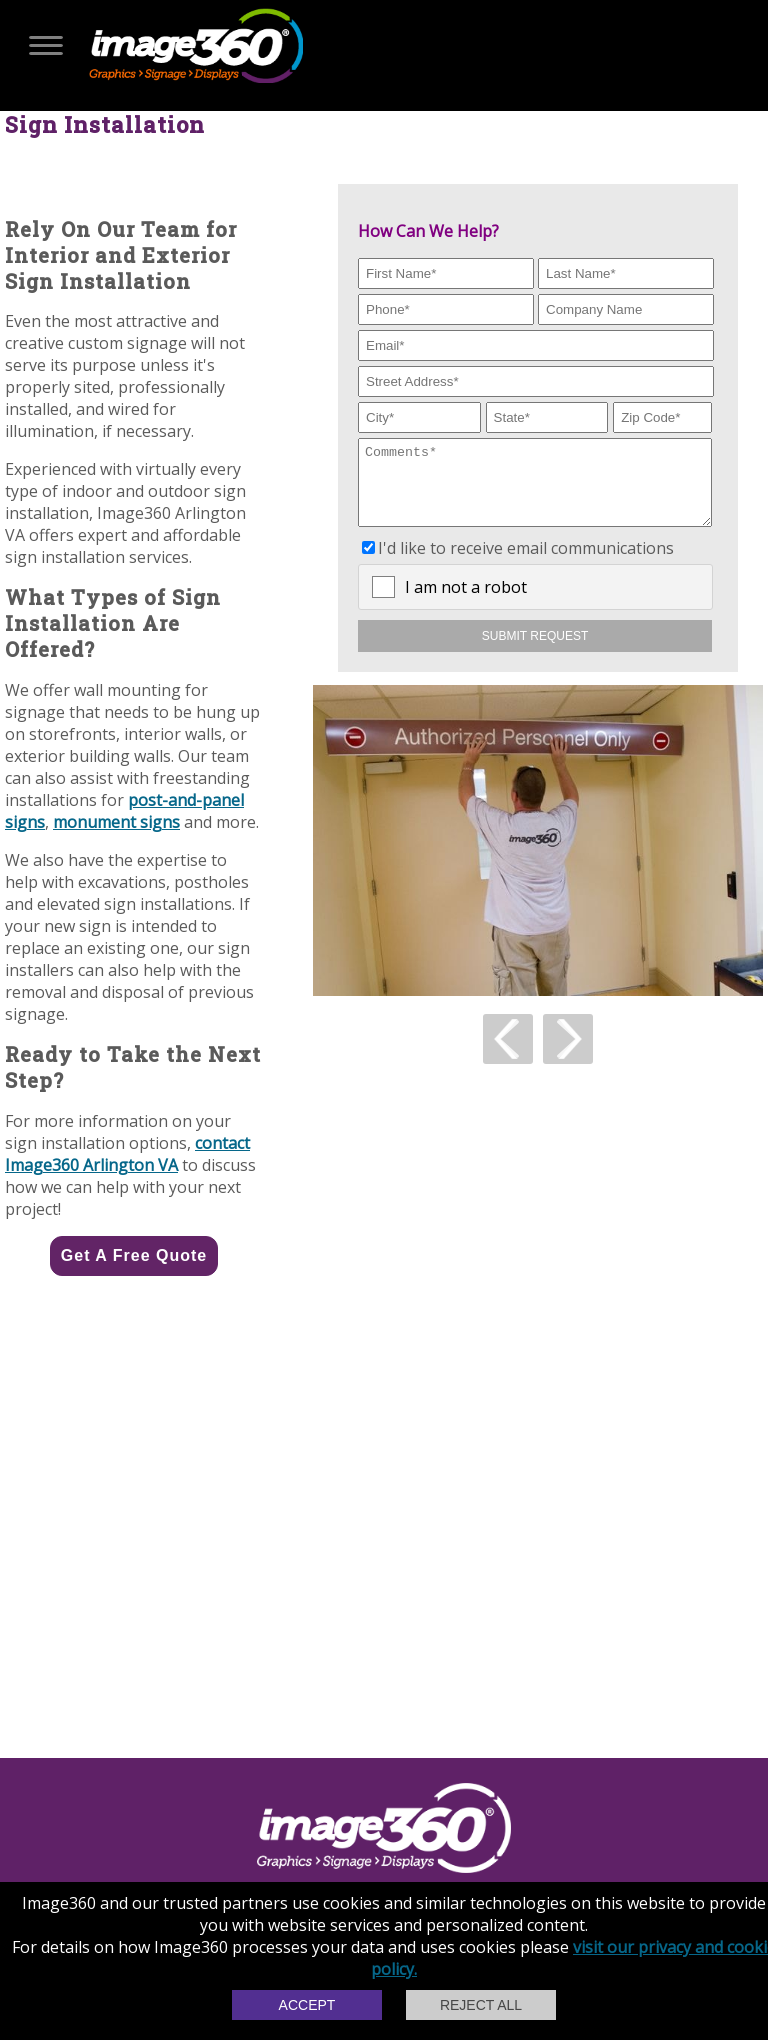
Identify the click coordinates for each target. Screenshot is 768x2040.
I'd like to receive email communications (526, 563)
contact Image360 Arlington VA (127, 1154)
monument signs (116, 822)
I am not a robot (466, 602)
